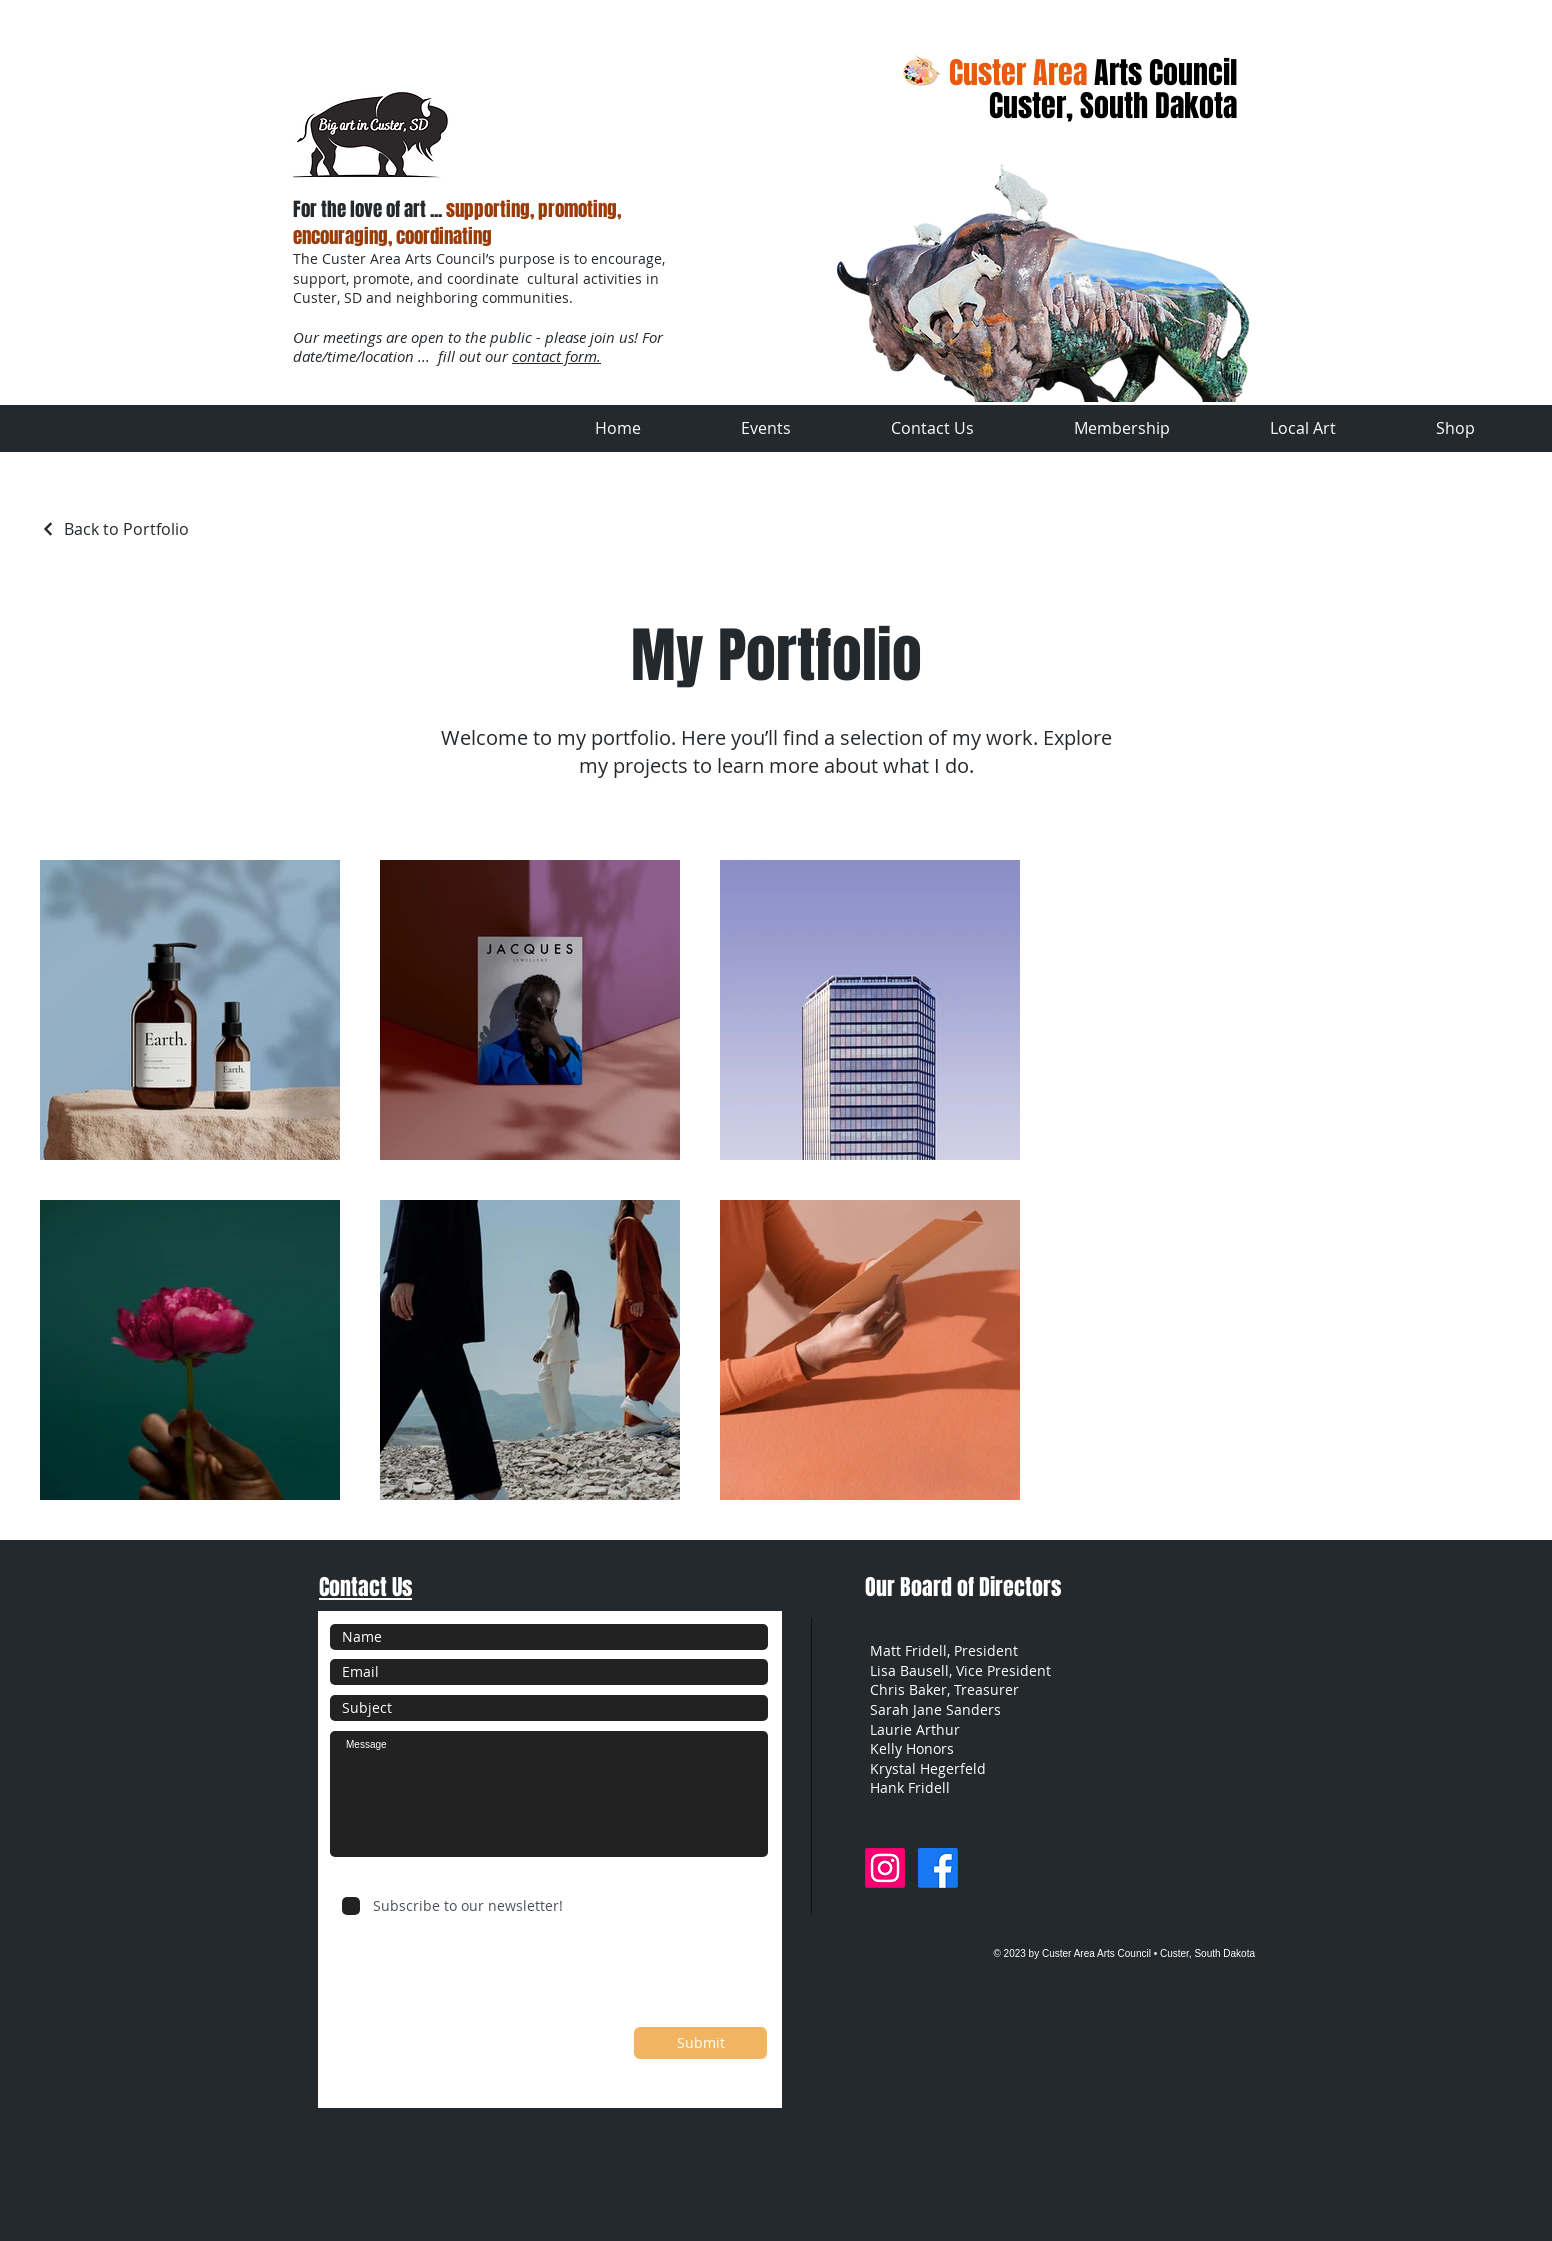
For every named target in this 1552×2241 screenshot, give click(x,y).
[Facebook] (938, 1868)
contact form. (556, 356)
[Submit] (700, 2043)
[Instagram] (885, 1868)
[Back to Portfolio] (114, 529)
